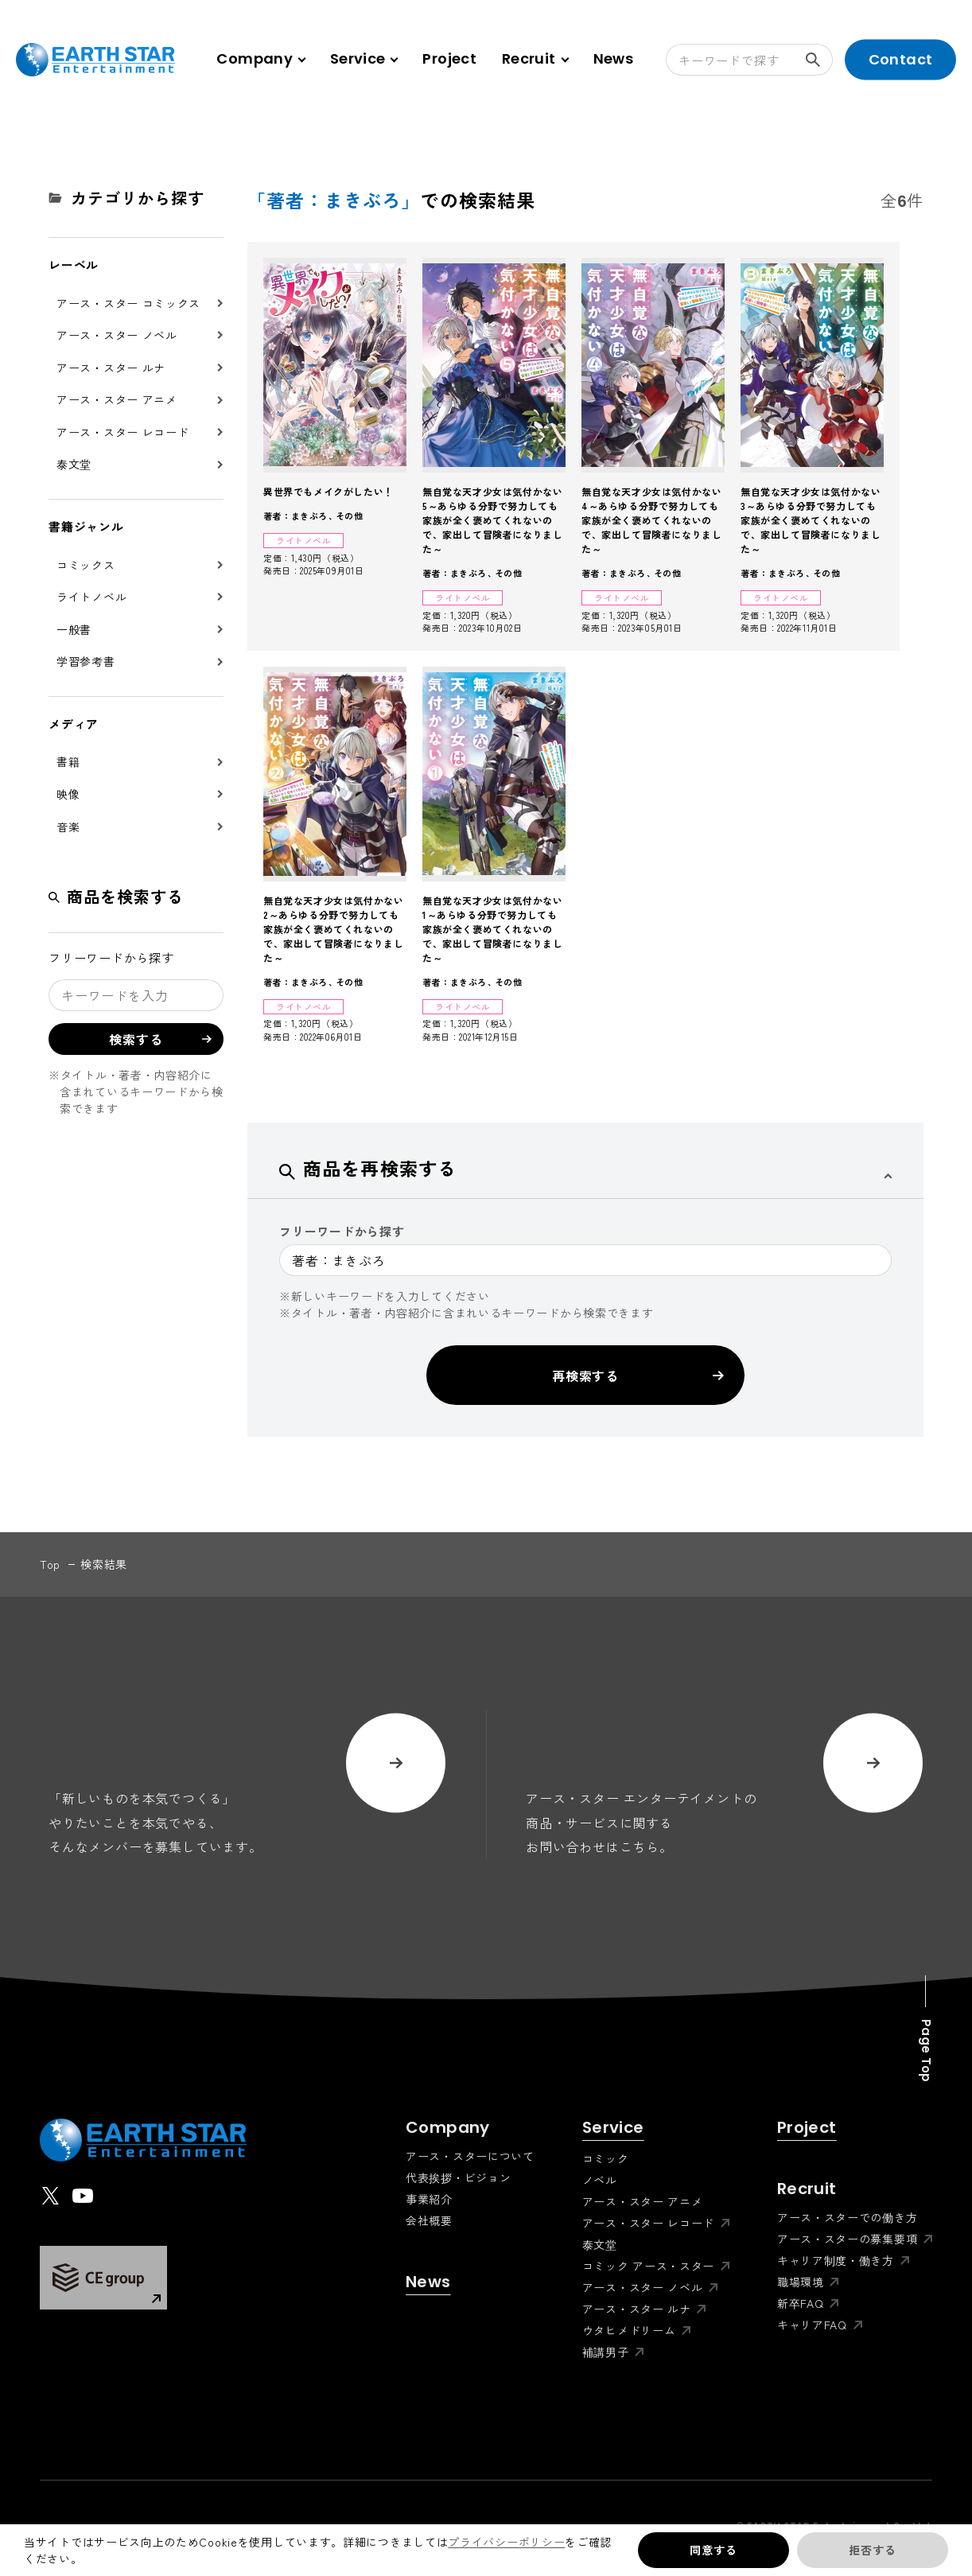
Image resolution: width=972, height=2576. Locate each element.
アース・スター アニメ (116, 399)
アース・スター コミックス (128, 303)
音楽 (68, 827)
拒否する (872, 2550)
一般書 (73, 629)
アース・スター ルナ (110, 368)
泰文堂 (73, 464)
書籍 (68, 761)
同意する (713, 2550)
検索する (819, 59)
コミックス (85, 565)
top (50, 1564)
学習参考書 (85, 661)
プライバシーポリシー (506, 2542)
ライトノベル (91, 597)
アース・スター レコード (122, 432)
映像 (68, 794)
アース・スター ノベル (116, 335)
